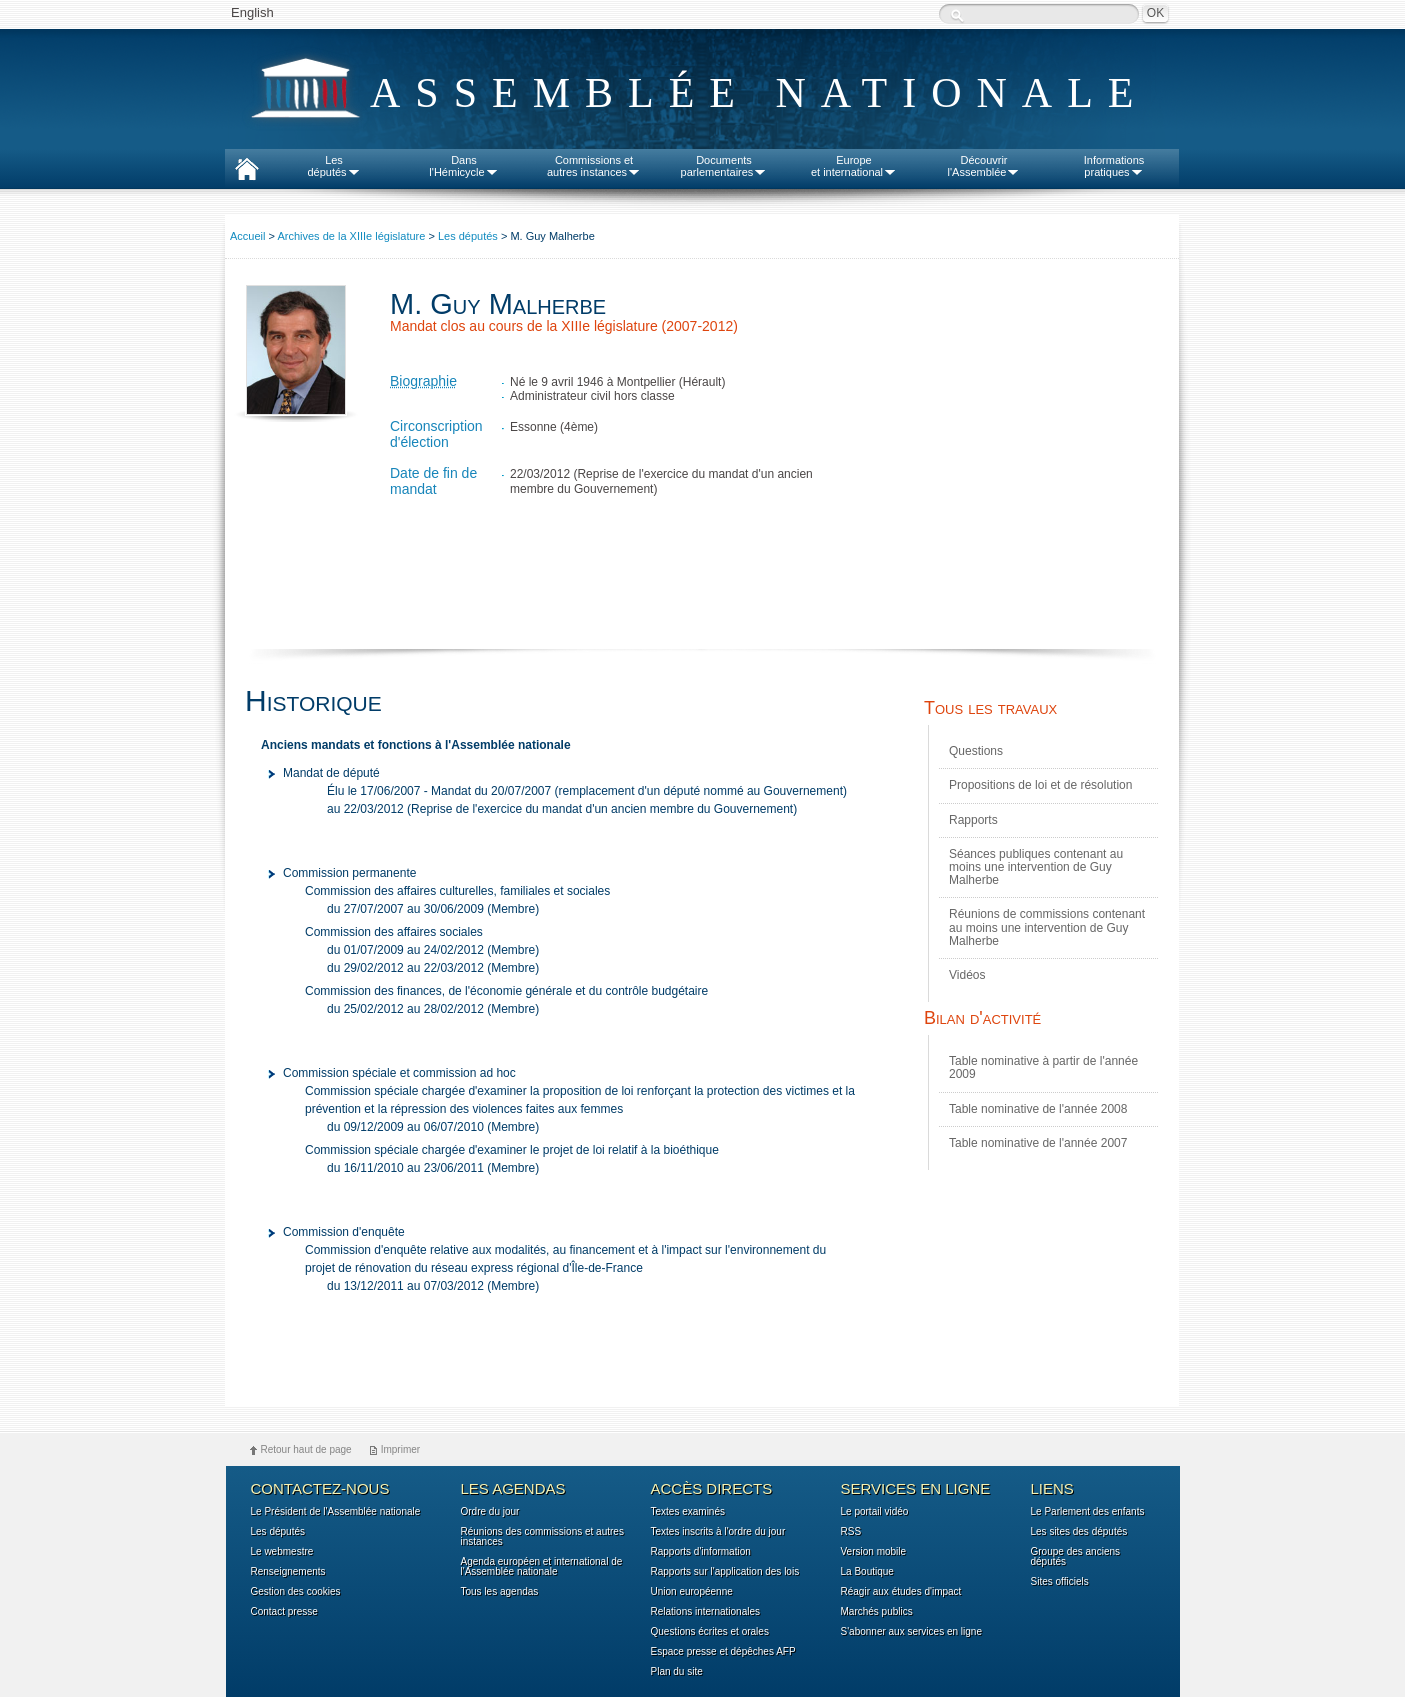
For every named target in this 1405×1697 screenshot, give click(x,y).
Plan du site (677, 1672)
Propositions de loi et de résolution (1040, 785)
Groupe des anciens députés (1076, 1557)
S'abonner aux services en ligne (911, 1632)
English (252, 12)
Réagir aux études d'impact (901, 1592)
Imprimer (400, 1449)
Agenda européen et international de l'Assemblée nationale (542, 1567)
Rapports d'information (701, 1552)
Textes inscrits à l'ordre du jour (718, 1532)
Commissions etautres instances (594, 166)
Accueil (247, 236)
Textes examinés (688, 1512)
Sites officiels (1060, 1582)
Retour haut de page (306, 1449)
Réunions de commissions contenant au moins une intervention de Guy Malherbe (1047, 927)
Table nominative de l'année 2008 (1038, 1109)
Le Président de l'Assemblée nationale (336, 1512)
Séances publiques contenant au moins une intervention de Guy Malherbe (1036, 867)
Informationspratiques (1114, 166)
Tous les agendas (500, 1592)
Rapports (973, 820)
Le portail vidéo (875, 1512)
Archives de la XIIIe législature (351, 236)
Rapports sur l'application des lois (725, 1572)
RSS (851, 1532)
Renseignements (288, 1572)
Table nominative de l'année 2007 (1038, 1143)
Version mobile (874, 1552)
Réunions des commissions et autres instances (542, 1537)
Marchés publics (877, 1612)
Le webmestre (282, 1552)
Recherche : (957, 15)
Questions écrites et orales (710, 1632)
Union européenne (692, 1592)
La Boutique (867, 1572)
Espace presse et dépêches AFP (723, 1652)
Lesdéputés (333, 166)
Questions (976, 751)
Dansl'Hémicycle (463, 166)
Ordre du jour (490, 1512)
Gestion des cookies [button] (296, 1592)
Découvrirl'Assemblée (984, 166)
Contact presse (284, 1612)
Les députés (468, 236)
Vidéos (967, 975)
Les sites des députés (1079, 1532)
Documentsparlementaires (724, 166)
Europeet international (854, 166)
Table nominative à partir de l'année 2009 (1043, 1067)
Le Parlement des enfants (1088, 1512)
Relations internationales (706, 1612)
